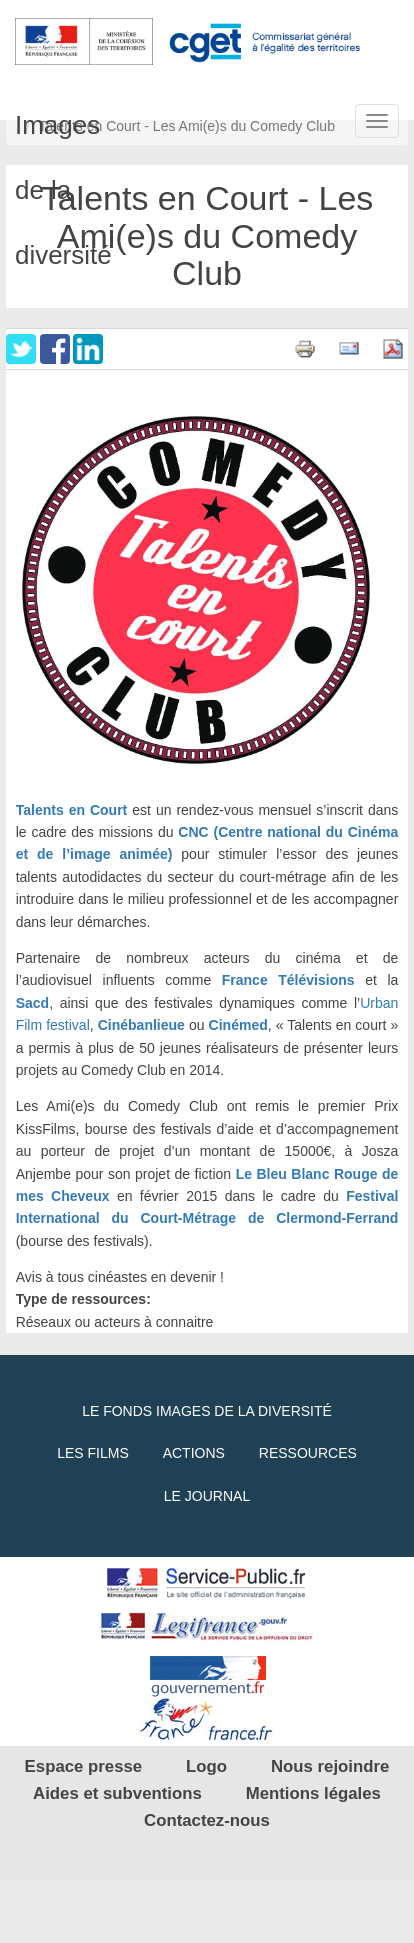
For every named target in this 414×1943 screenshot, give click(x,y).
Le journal (207, 1496)
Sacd (32, 1003)
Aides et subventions (117, 1793)
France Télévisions (288, 980)
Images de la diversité (57, 119)
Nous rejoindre (330, 1766)
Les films (93, 1453)
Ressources (308, 1453)
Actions (194, 1453)
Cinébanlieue (141, 1025)
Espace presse (84, 1766)
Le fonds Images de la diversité (207, 1411)
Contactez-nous (207, 1820)
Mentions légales (313, 1793)
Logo (206, 1766)
